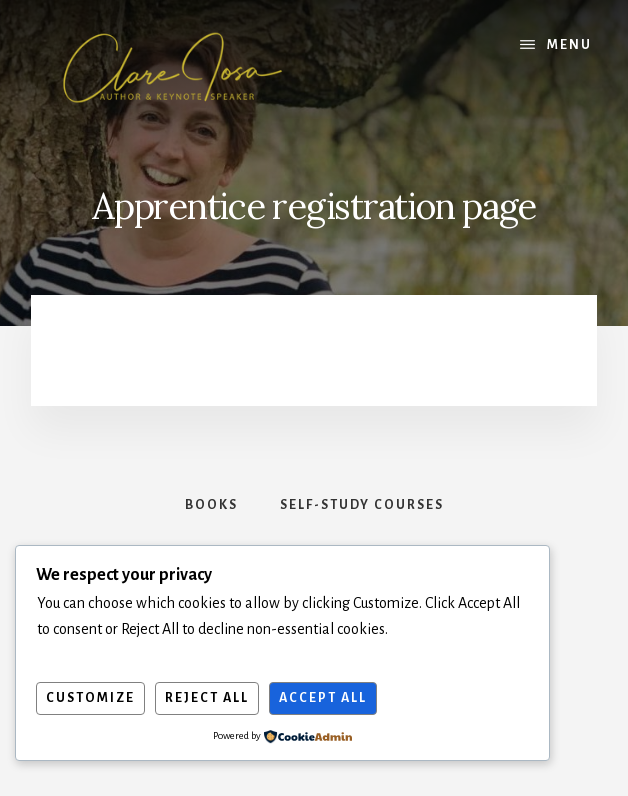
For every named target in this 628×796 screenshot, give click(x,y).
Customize (90, 698)
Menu (569, 45)
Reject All (207, 698)
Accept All (323, 698)
